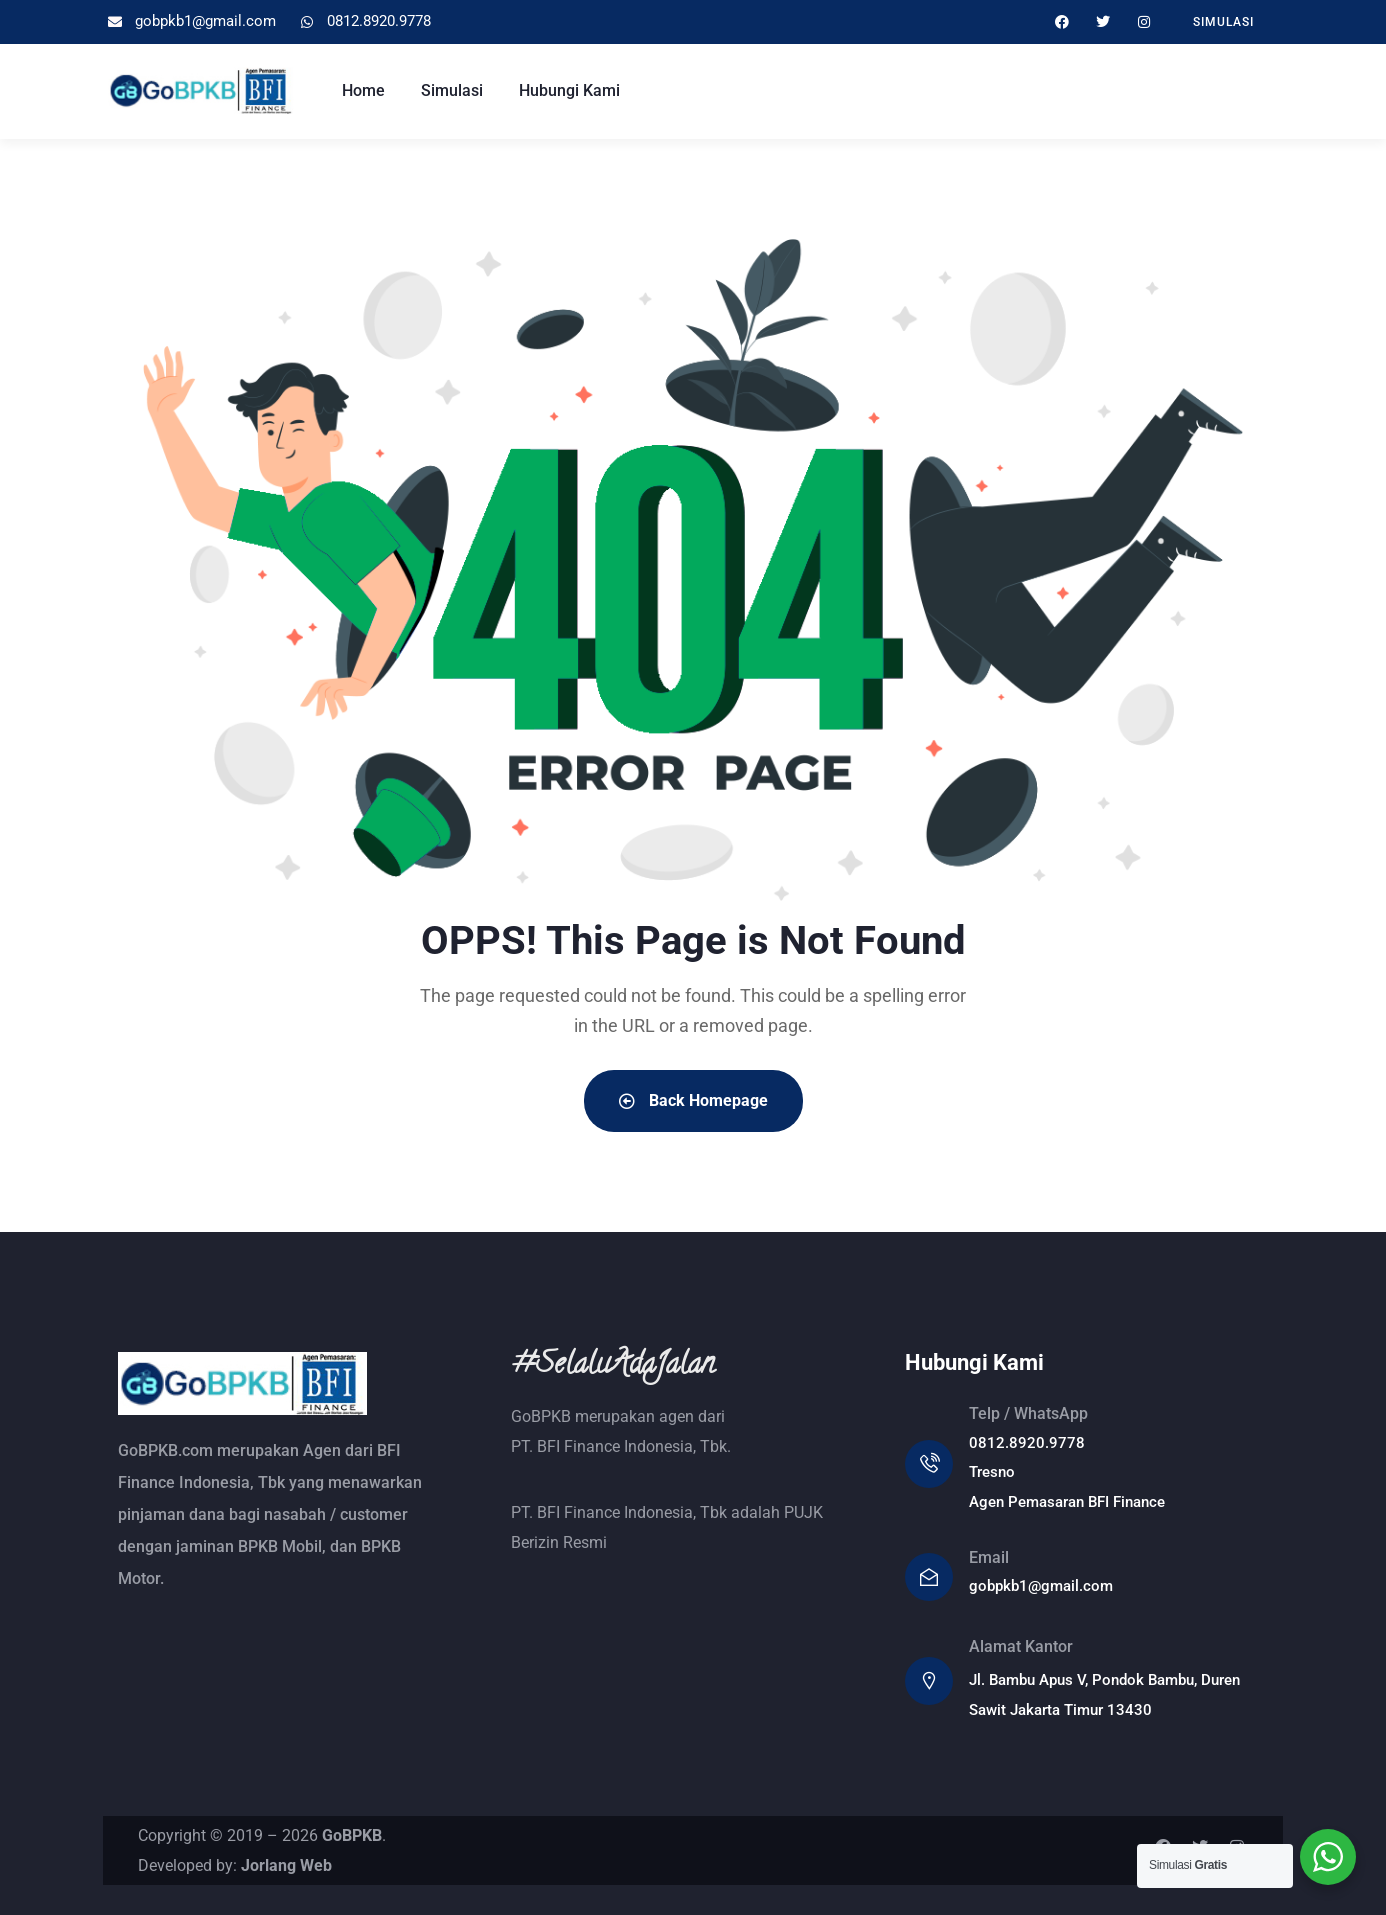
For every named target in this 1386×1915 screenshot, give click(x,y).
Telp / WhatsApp (1028, 1413)
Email (989, 1557)
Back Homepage (693, 1100)
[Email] (929, 1577)
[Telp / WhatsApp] (929, 1464)
